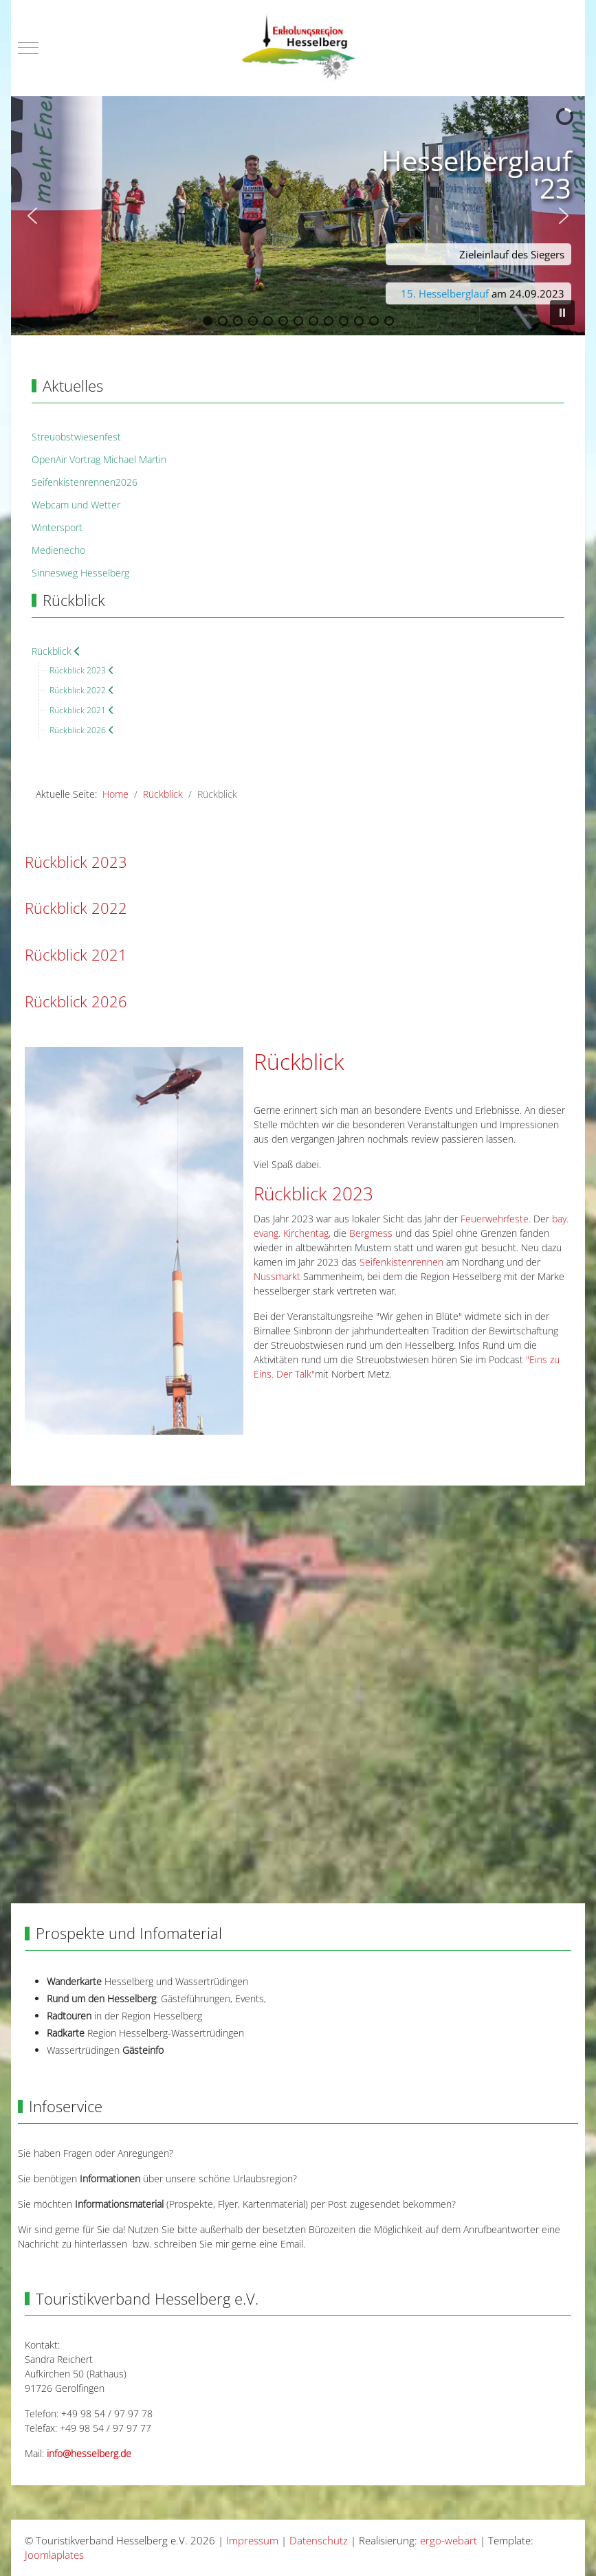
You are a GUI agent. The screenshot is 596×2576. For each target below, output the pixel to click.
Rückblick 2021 (76, 954)
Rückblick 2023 (76, 862)
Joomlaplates (54, 2555)
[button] (32, 216)
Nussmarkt (277, 1276)
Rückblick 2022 (76, 908)
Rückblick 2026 (76, 1001)
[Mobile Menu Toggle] (28, 48)
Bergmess (371, 1233)
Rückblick (299, 1061)
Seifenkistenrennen (401, 1261)
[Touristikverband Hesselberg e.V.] (298, 48)
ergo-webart (448, 2540)
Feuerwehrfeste (495, 1218)
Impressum (252, 2540)
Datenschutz (318, 2540)
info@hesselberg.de (89, 2453)
